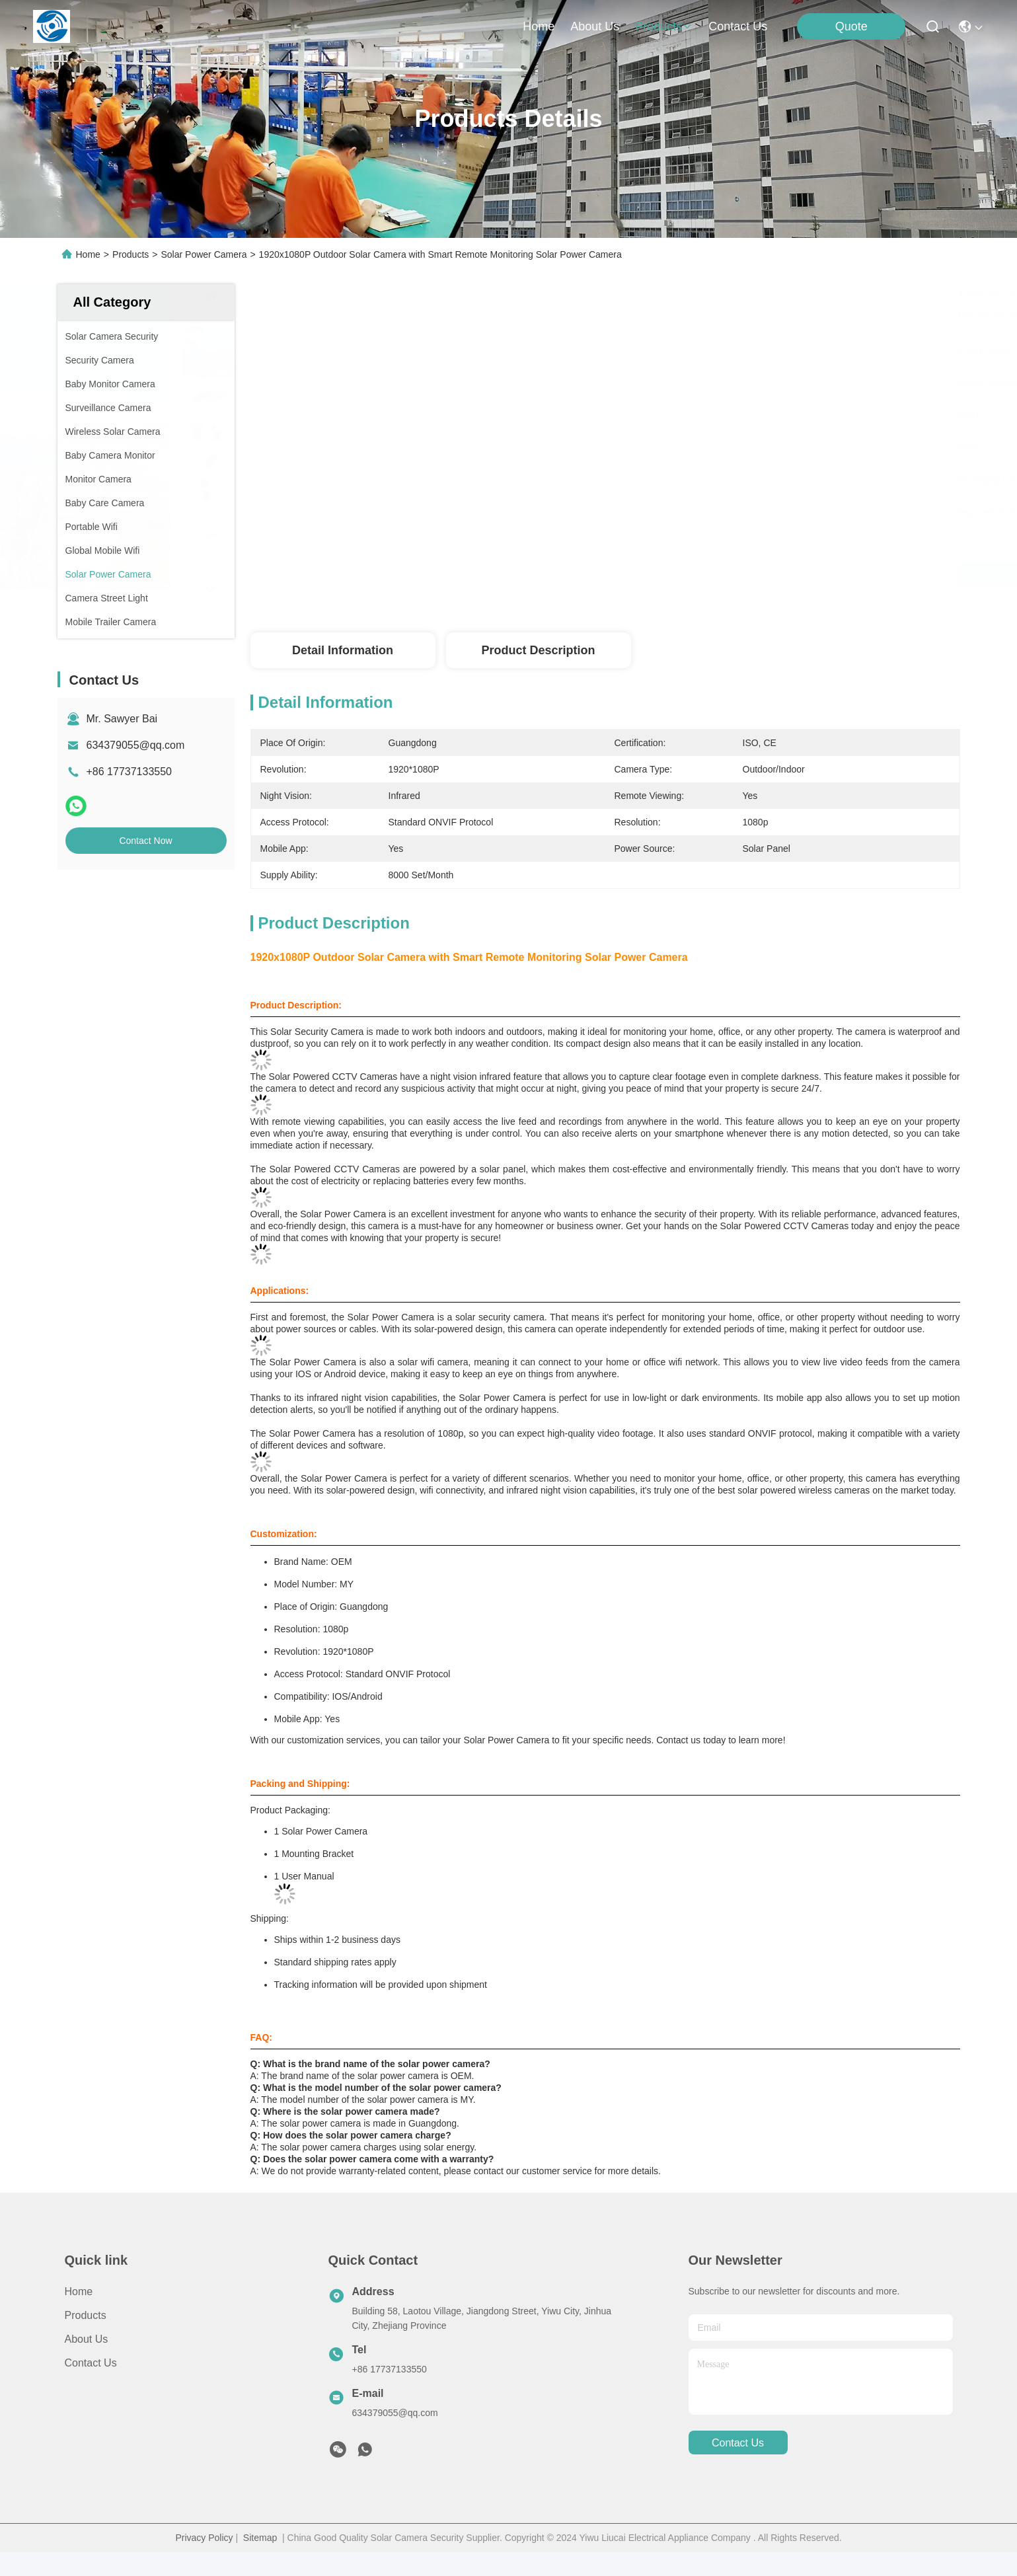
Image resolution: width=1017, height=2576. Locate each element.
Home (538, 26)
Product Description (538, 650)
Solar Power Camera (203, 254)
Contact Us (91, 2362)
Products (130, 254)
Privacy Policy (204, 2537)
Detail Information (342, 650)
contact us (737, 26)
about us (594, 26)
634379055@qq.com (136, 745)
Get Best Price (721, 575)
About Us (86, 2339)
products (664, 26)
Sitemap (260, 2537)
